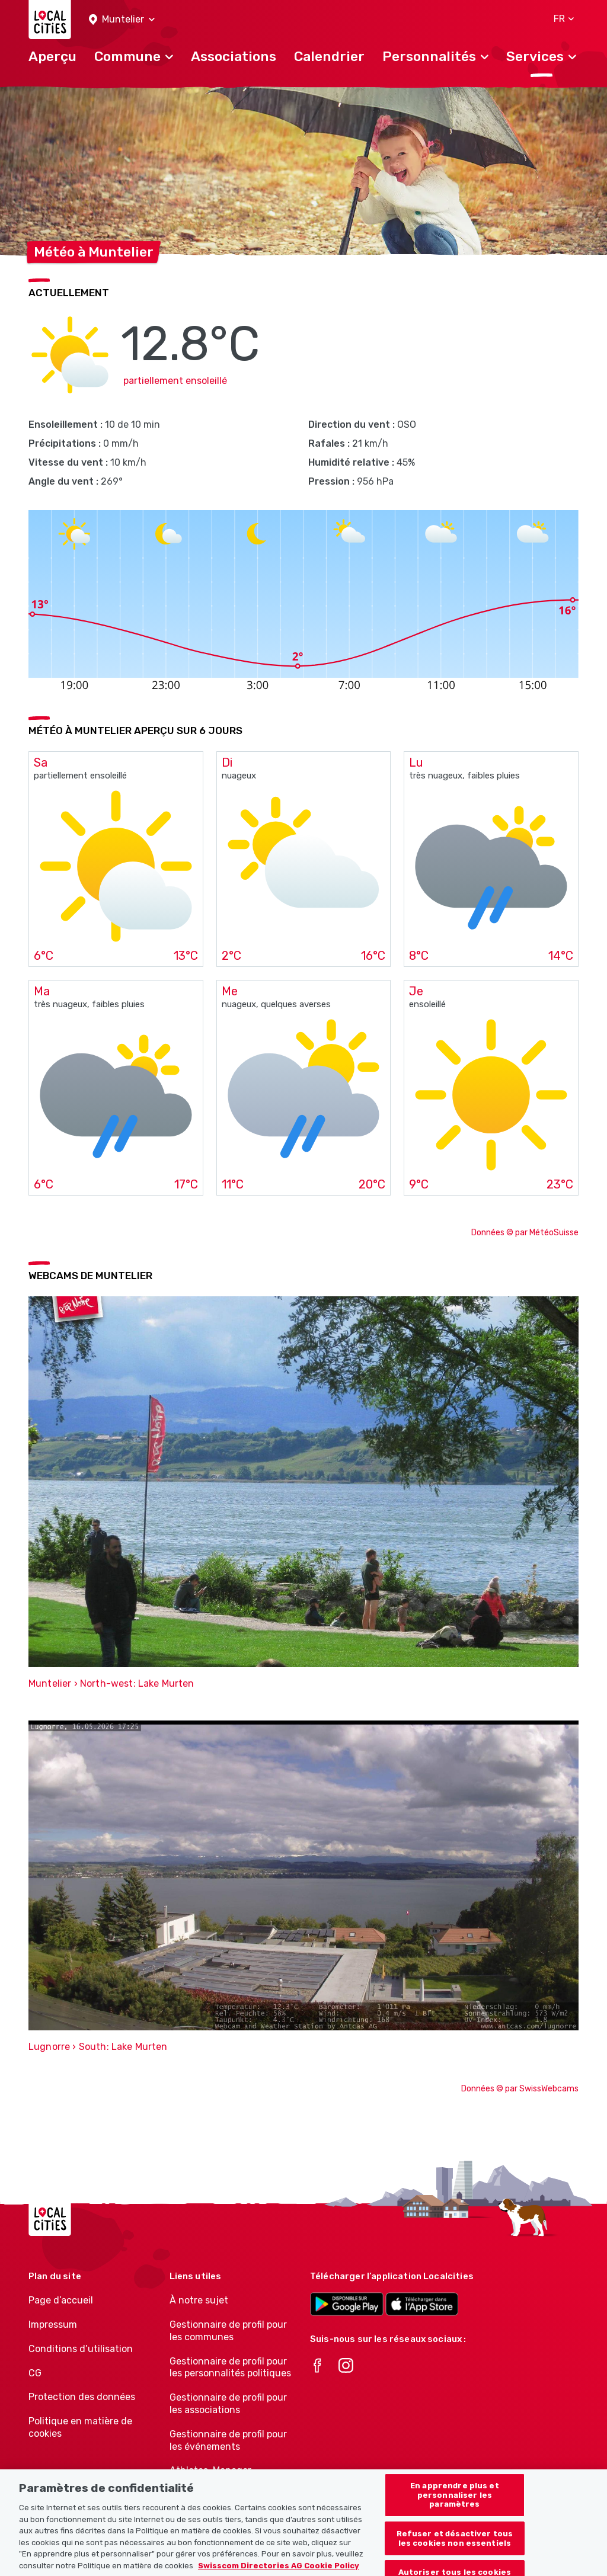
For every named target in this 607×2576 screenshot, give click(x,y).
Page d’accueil (60, 2300)
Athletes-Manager (210, 2470)
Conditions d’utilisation (80, 2348)
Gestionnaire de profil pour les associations (228, 2403)
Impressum (52, 2324)
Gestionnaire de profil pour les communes (228, 2331)
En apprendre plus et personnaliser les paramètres (454, 2505)
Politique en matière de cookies (80, 2427)
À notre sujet (199, 2300)
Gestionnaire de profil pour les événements (228, 2440)
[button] (122, 20)
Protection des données (81, 2396)
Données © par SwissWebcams (520, 2089)
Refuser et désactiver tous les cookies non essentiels (455, 2549)
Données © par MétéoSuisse (525, 1233)
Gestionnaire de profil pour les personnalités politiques (230, 2367)
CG (34, 2373)
